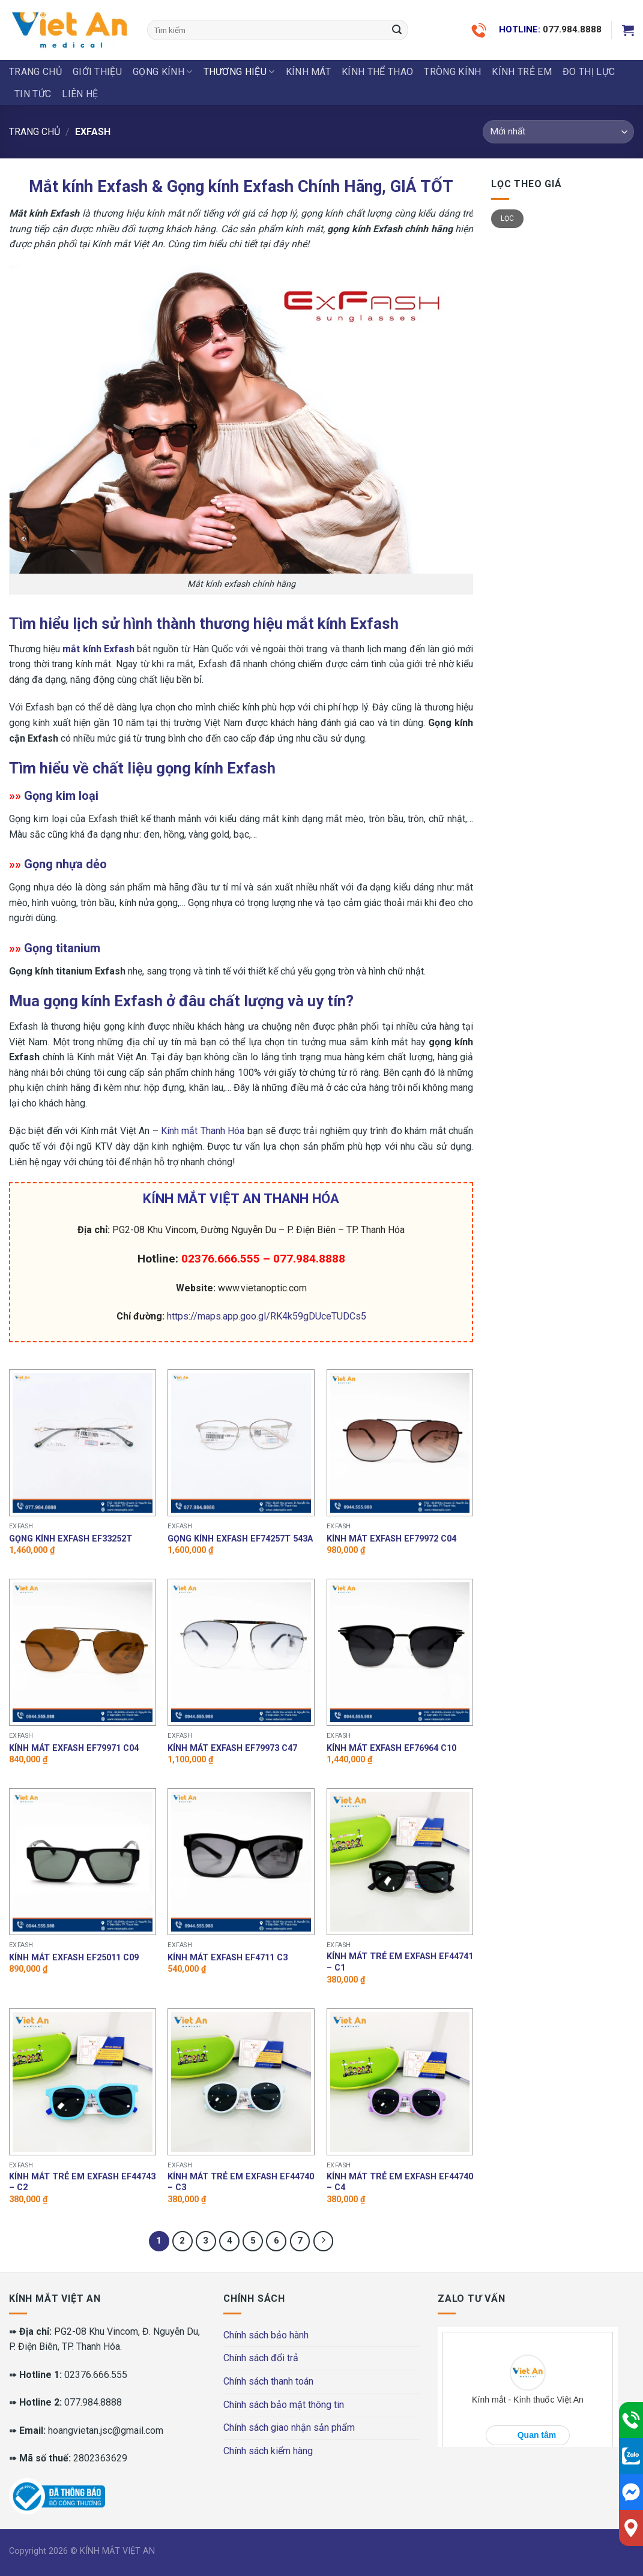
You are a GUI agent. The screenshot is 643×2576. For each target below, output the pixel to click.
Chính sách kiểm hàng (268, 2451)
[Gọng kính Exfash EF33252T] (82, 1443)
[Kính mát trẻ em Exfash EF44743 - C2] (82, 2082)
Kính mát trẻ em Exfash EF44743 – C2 (82, 2182)
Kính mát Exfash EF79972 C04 (391, 1539)
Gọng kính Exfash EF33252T (70, 1539)
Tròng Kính (452, 71)
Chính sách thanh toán (268, 2381)
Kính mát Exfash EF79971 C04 (74, 1748)
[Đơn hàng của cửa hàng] (558, 131)
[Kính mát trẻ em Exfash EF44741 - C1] (400, 1862)
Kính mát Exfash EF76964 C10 (391, 1748)
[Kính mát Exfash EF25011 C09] (82, 1862)
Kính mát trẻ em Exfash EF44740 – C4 (400, 2182)
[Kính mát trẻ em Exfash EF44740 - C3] (241, 2082)
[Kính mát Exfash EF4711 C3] (241, 1862)
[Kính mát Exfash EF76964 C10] (400, 1652)
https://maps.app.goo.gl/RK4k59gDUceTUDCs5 (266, 1316)
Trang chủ (35, 71)
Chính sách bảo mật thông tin (283, 2404)
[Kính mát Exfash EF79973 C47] (241, 1652)
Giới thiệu (97, 71)
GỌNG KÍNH (162, 72)
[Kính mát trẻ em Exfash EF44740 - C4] (400, 2082)
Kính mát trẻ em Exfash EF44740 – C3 (241, 2182)
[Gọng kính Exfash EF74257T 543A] (241, 1443)
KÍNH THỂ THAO (377, 71)
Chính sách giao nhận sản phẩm (289, 2427)
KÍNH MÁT (308, 71)
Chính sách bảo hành (266, 2335)
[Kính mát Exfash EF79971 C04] (82, 1652)
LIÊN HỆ (80, 94)
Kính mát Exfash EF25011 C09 (74, 1958)
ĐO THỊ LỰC (589, 71)
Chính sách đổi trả (260, 2358)
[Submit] (397, 30)
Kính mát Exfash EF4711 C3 (228, 1958)
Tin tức (32, 94)
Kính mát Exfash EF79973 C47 (232, 1748)
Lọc (508, 218)
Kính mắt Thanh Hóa (202, 1130)
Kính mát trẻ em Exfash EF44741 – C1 (400, 1962)
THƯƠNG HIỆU (239, 72)
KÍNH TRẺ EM (522, 71)
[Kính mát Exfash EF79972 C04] (400, 1443)
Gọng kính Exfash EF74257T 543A (240, 1539)
